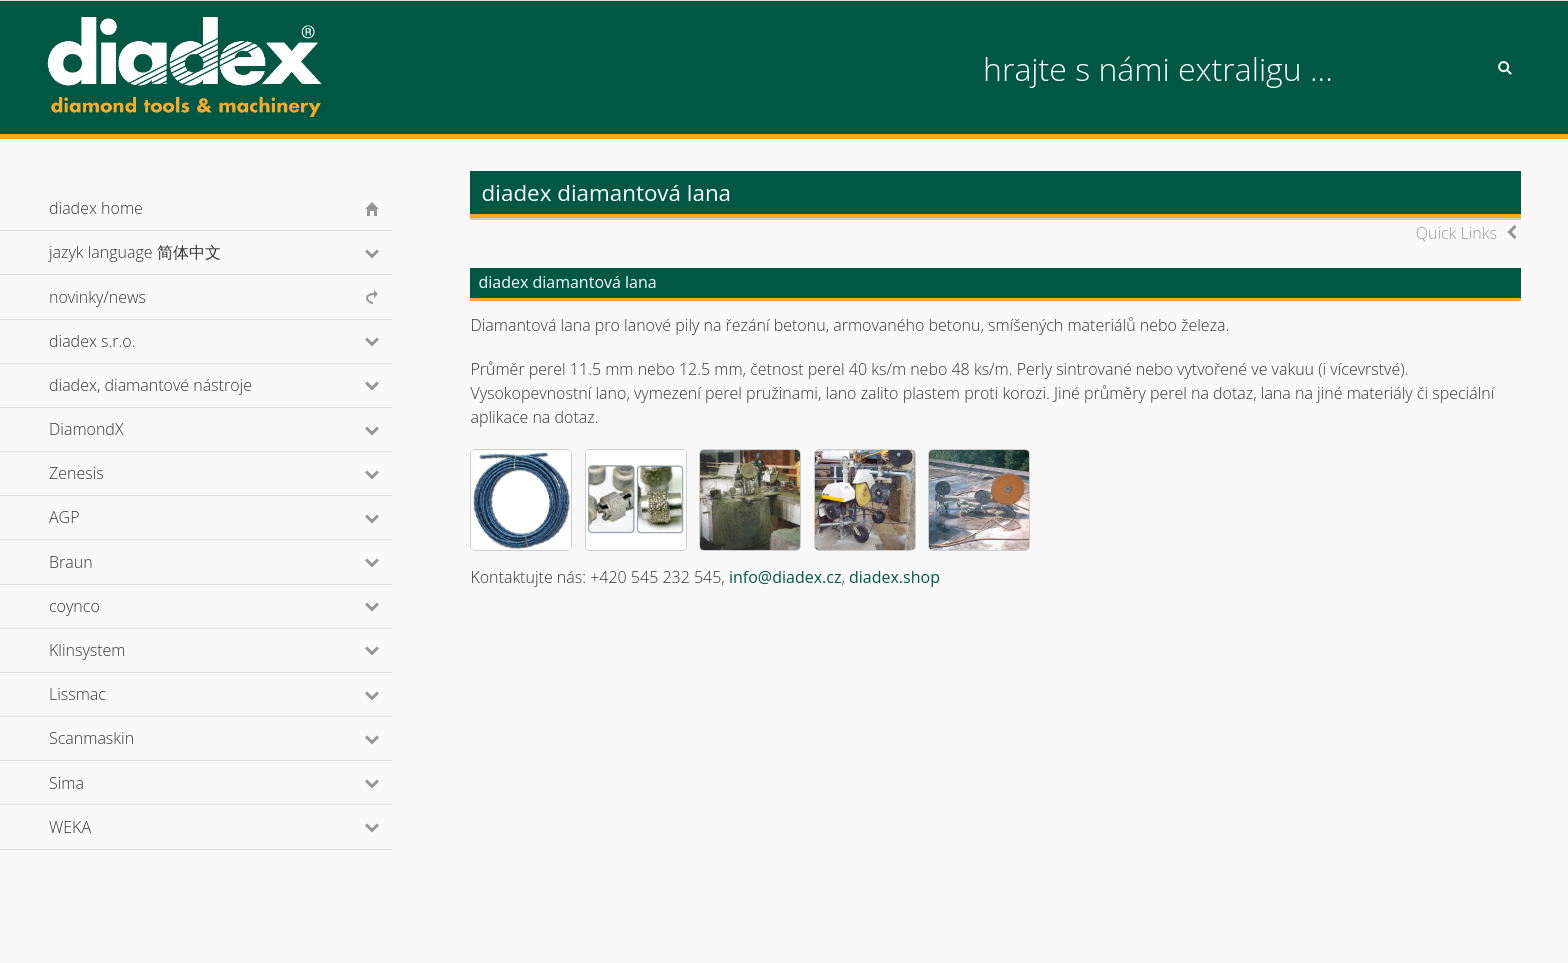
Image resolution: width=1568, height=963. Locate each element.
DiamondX (113, 429)
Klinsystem (114, 650)
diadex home (96, 208)
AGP (91, 517)
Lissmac (104, 694)
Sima (93, 783)
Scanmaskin (118, 738)
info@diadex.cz (785, 577)
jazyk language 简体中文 (161, 252)
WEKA (97, 827)
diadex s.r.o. (119, 341)
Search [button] (1505, 68)
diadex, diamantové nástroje (177, 385)
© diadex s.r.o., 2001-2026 (129, 927)
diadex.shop (894, 577)
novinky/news (97, 297)
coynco (101, 606)
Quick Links (1456, 233)
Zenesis (103, 473)
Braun (97, 562)
